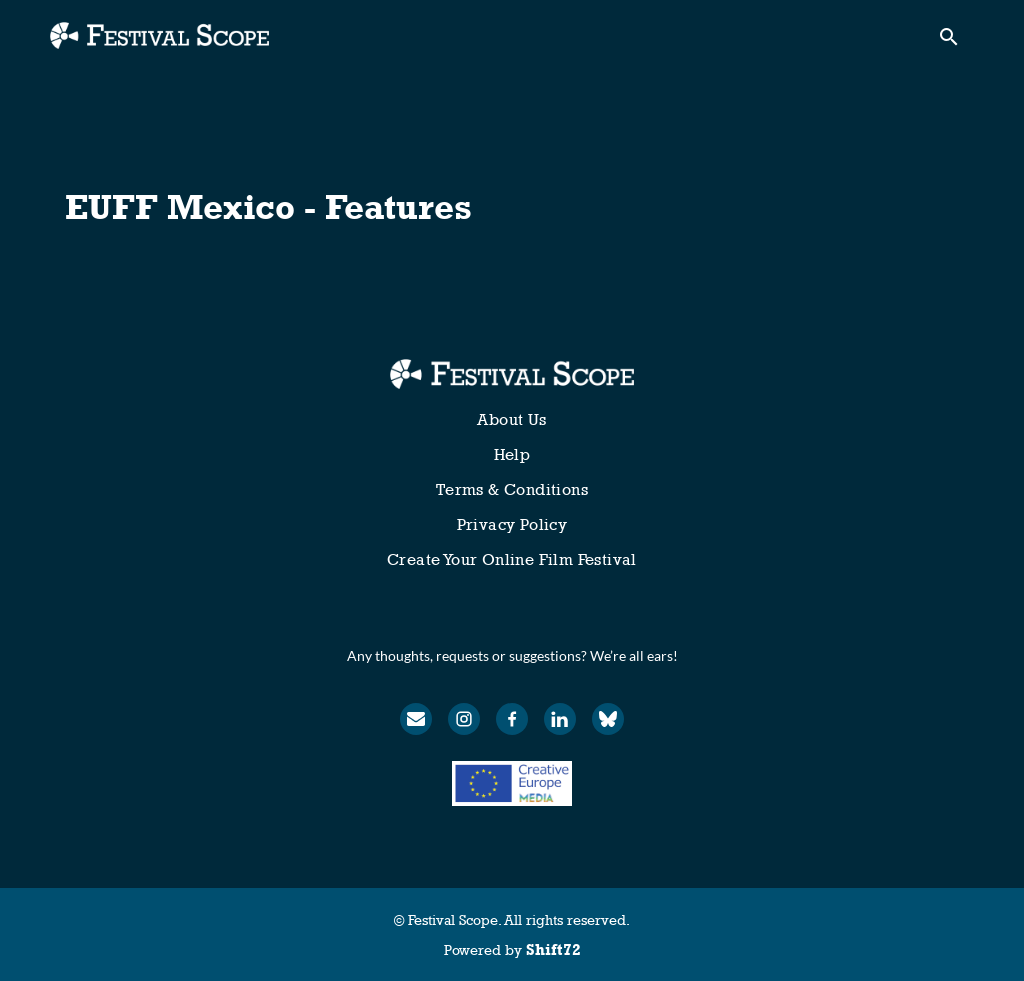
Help (512, 454)
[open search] (956, 41)
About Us (511, 419)
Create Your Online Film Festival (512, 559)
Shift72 (553, 949)
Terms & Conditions (512, 489)
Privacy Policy (512, 524)
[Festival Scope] (511, 374)
